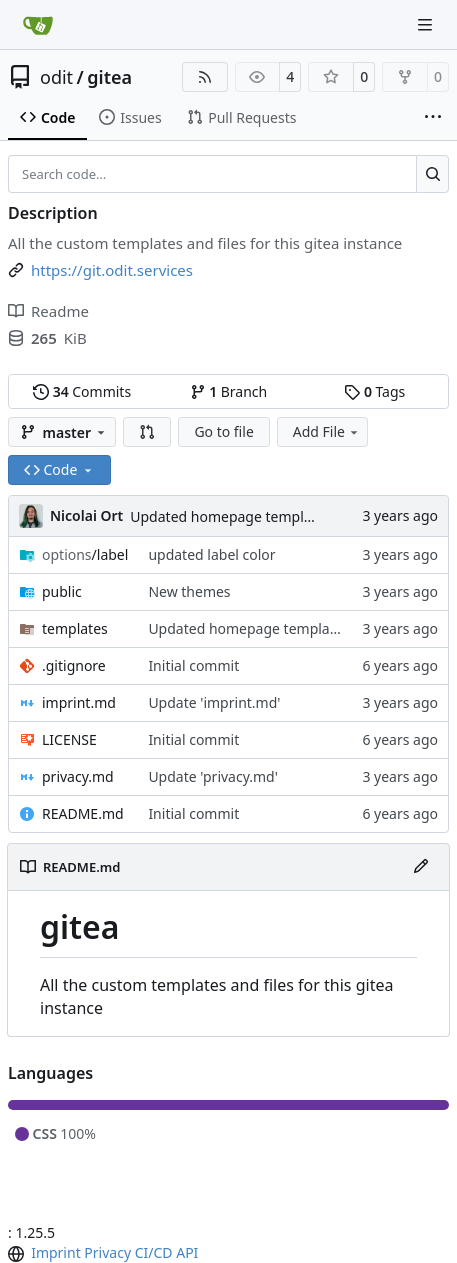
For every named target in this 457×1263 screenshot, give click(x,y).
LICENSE (69, 739)
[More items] (433, 118)
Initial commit (193, 665)
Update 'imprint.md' (214, 702)
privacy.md (78, 776)
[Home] (38, 25)
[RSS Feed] (205, 77)
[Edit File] (421, 867)
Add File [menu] (327, 431)
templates (75, 628)
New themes (189, 591)
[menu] (18, 1254)
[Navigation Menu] (427, 24)
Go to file (223, 431)
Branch (229, 391)
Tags (374, 391)
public (62, 591)
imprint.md (79, 702)
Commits (82, 391)
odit (56, 77)
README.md (83, 813)
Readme (48, 311)
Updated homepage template (227, 516)
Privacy (107, 1252)
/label (85, 554)
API (187, 1252)
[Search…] (432, 174)
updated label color (211, 554)
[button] (147, 432)
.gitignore (74, 665)
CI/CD (154, 1252)
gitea (109, 77)
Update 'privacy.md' (213, 776)
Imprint (56, 1252)
